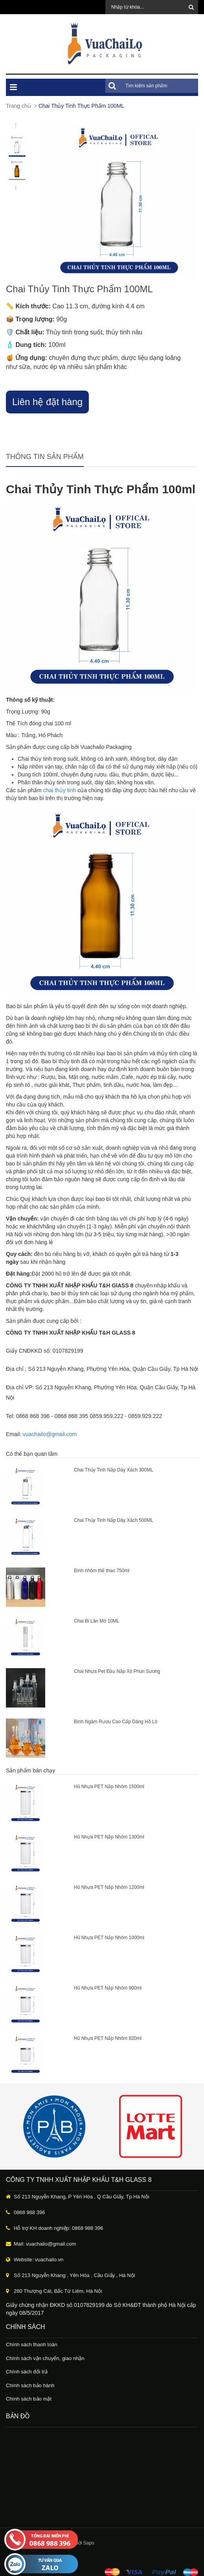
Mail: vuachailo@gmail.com (45, 2244)
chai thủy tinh (59, 790)
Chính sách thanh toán (31, 2344)
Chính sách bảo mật (28, 2399)
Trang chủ (18, 106)
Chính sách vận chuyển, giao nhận (45, 2358)
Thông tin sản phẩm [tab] (45, 457)
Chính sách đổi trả (27, 2372)
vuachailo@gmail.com (50, 1434)
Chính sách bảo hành (30, 2385)
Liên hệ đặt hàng (47, 401)
